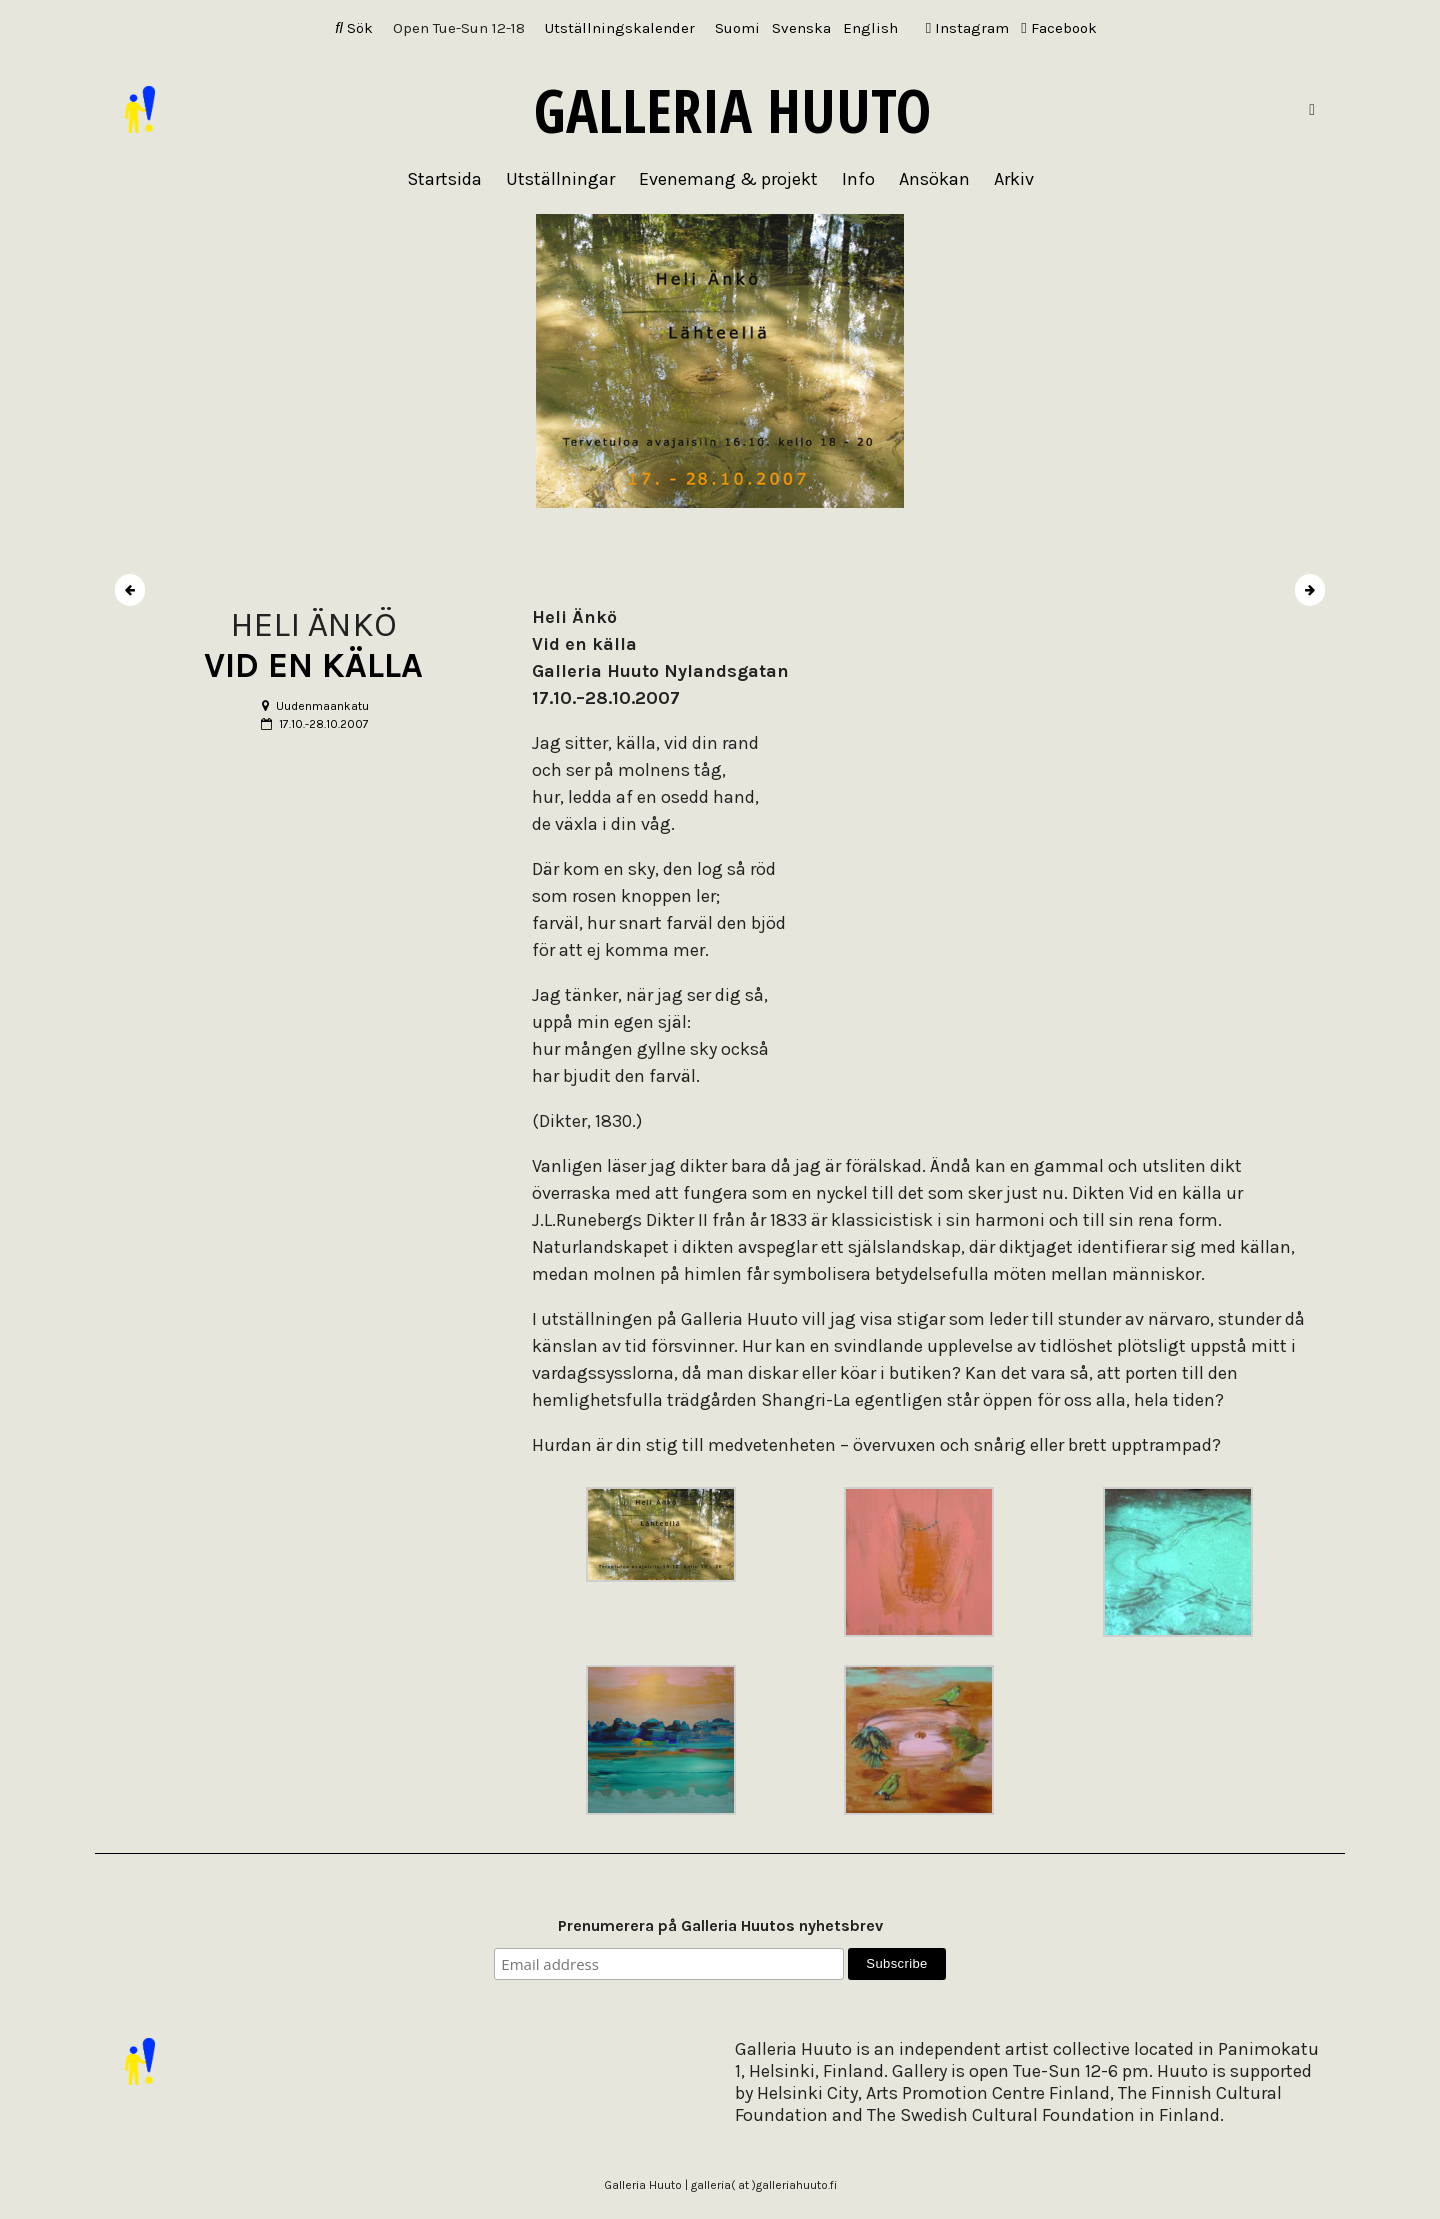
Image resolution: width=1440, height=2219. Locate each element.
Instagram (967, 28)
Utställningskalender (620, 28)
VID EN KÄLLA (313, 665)
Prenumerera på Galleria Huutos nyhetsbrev (720, 1925)
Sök (354, 28)
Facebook (1058, 28)
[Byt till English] (870, 28)
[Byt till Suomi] (737, 28)
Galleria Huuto (732, 110)
